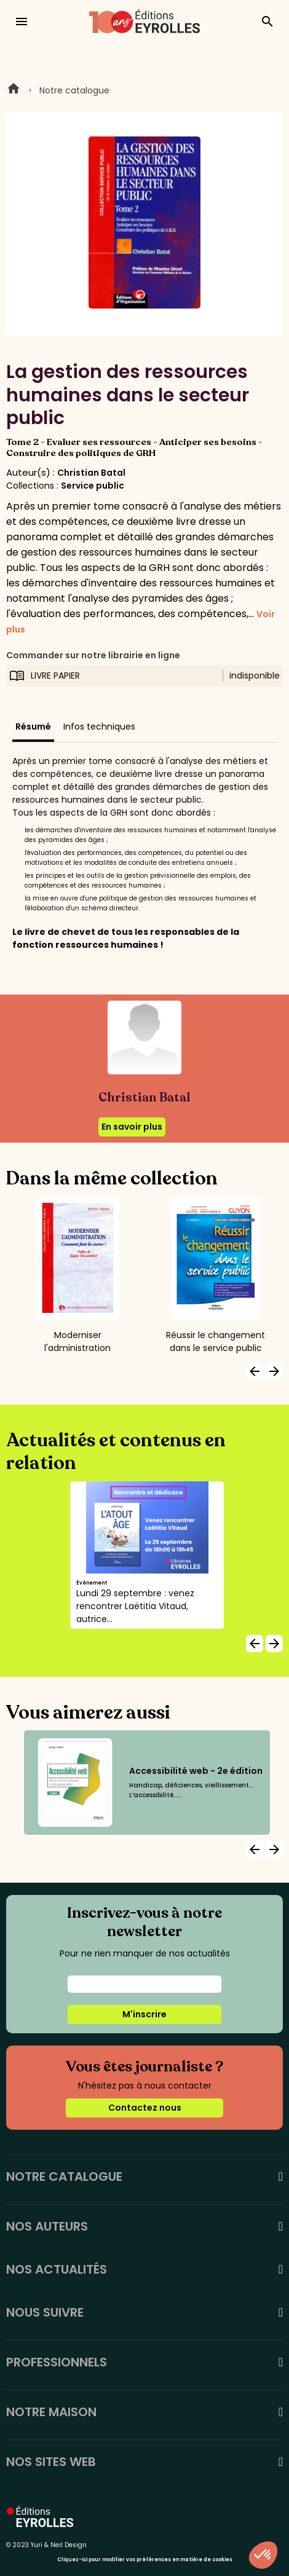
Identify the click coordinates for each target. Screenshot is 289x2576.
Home (13, 90)
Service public (92, 485)
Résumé (33, 726)
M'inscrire (144, 2014)
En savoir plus (131, 1127)
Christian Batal (91, 473)
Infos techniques (99, 726)
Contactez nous (144, 2107)
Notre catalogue (74, 90)
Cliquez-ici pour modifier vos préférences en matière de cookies (144, 2559)
